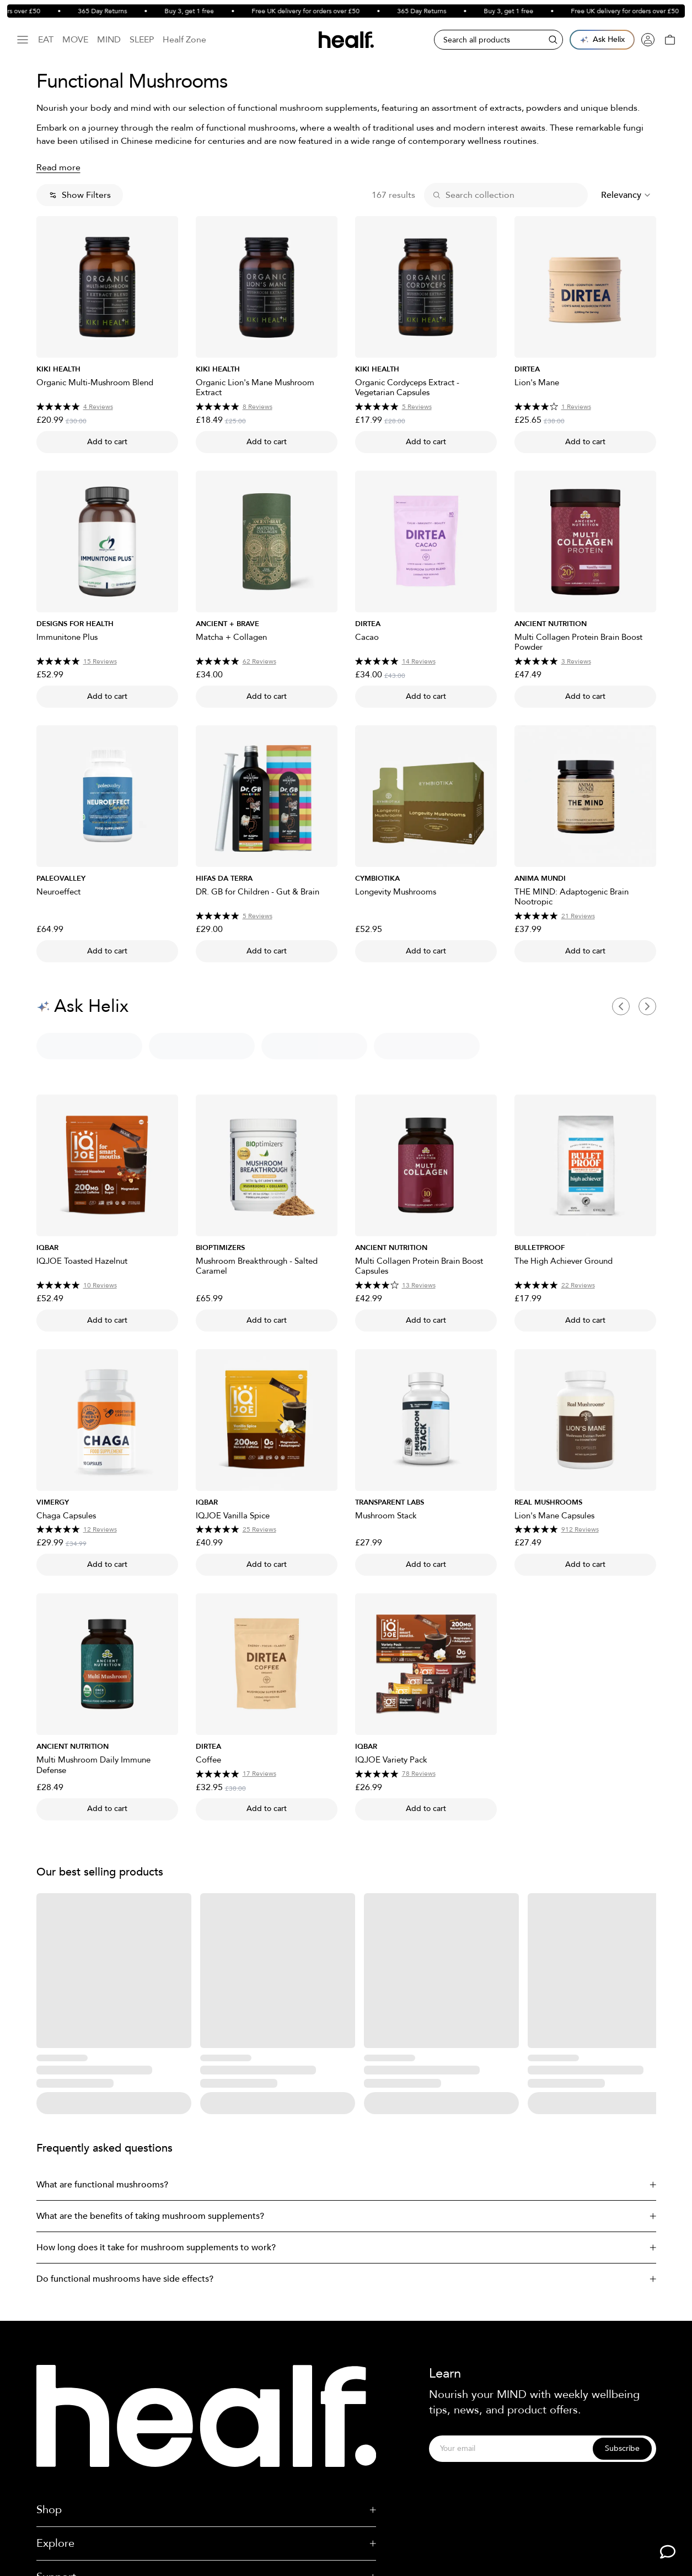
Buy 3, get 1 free (206, 11)
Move (75, 40)
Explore (206, 2543)
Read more (58, 167)
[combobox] (626, 195)
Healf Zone (184, 40)
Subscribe (622, 2448)
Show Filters (80, 195)
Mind (109, 40)
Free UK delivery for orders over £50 (323, 11)
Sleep (142, 40)
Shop (206, 2509)
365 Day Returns (119, 11)
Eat (45, 40)
